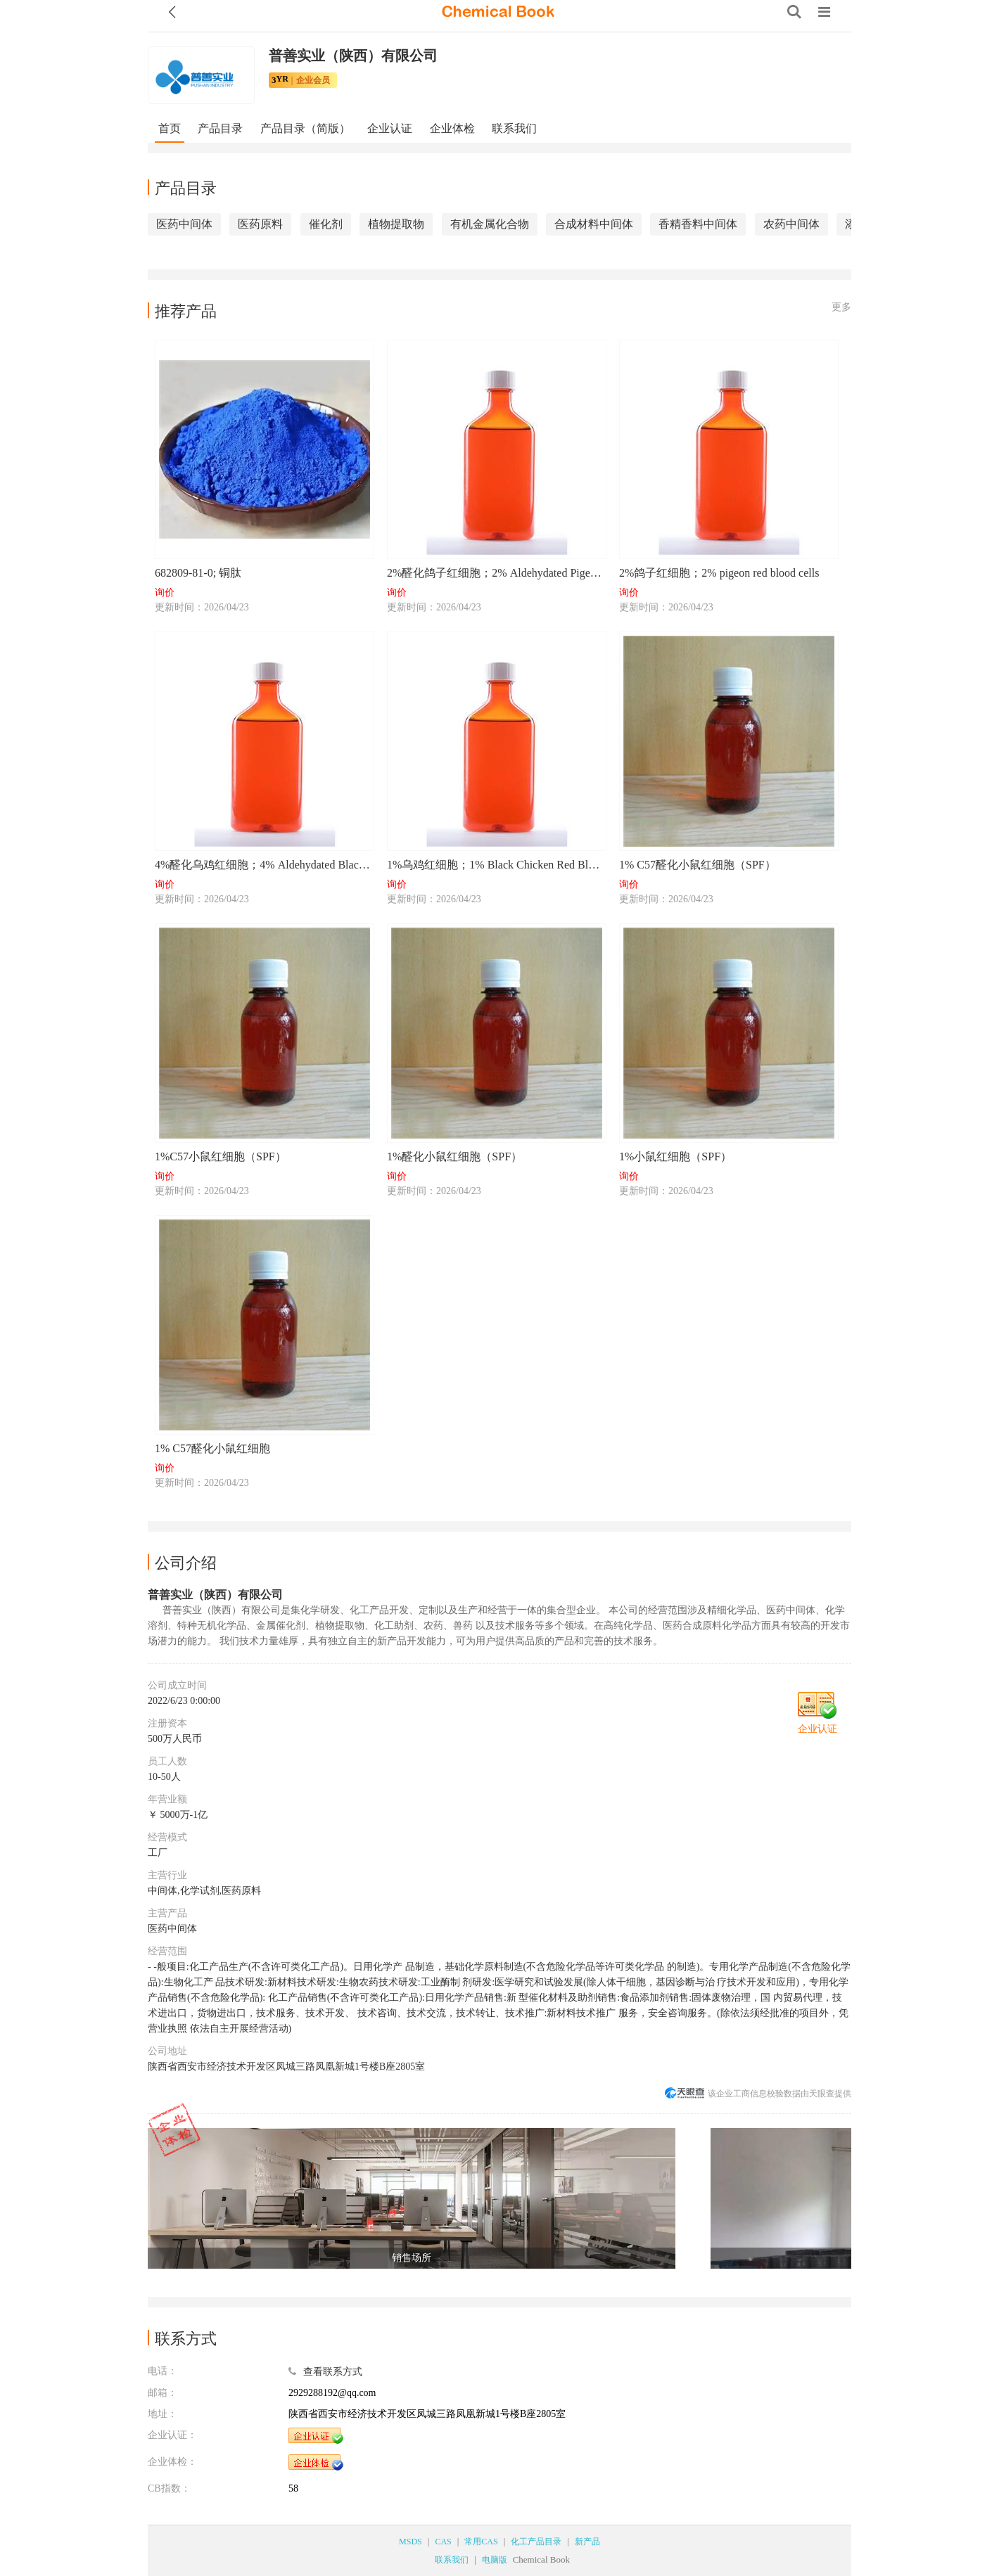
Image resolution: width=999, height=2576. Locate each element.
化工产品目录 (536, 2541)
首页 (169, 128)
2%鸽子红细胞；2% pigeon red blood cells (719, 573)
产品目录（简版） (305, 128)
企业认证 (389, 128)
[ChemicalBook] (498, 12)
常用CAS (480, 2541)
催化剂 (326, 224)
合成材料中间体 (593, 224)
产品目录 (220, 128)
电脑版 (494, 2560)
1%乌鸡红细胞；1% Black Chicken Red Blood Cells (496, 865)
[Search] (794, 12)
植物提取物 (396, 224)
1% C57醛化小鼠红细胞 (212, 1448)
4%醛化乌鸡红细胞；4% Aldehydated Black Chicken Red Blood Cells (264, 865)
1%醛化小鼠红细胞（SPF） (454, 1156)
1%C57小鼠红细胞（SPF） (220, 1156)
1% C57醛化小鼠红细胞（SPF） (697, 865)
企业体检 (452, 128)
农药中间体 (791, 224)
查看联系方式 (332, 2371)
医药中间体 (184, 224)
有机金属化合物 (489, 224)
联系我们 (514, 128)
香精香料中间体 (697, 224)
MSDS (410, 2541)
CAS (443, 2541)
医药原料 (260, 224)
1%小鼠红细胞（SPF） (675, 1156)
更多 (841, 307)
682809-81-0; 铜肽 (198, 573)
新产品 (587, 2541)
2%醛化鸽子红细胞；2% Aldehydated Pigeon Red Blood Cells (496, 573)
